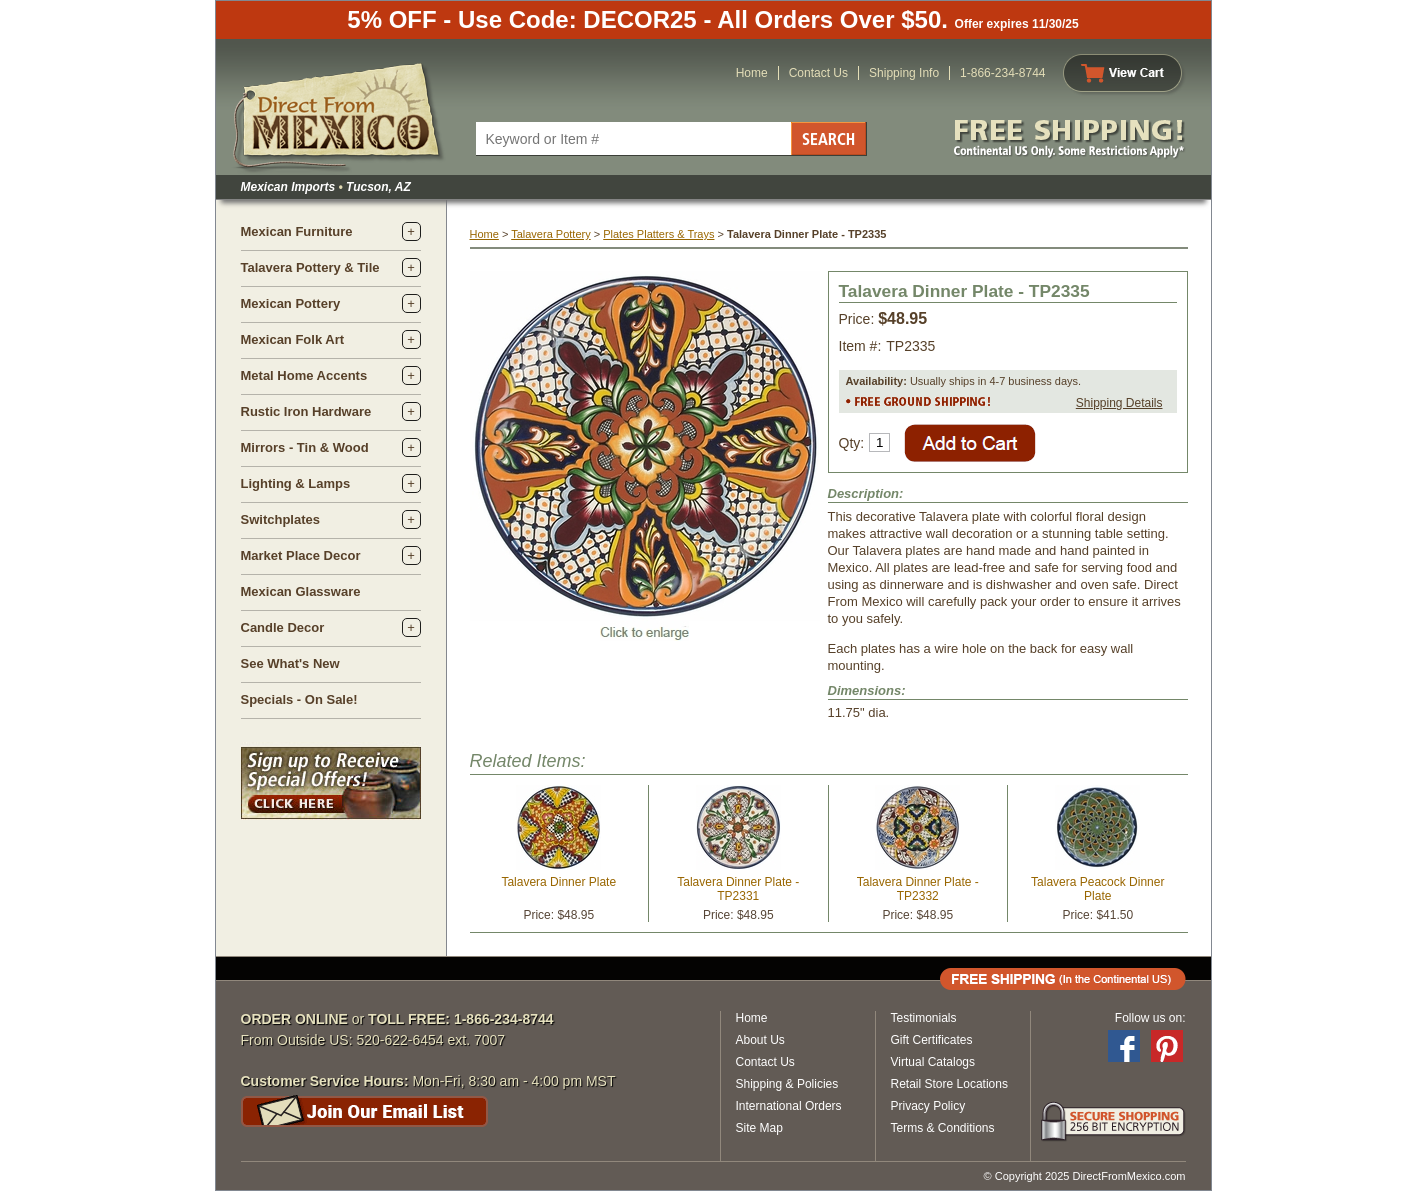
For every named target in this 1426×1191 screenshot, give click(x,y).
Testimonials (924, 1018)
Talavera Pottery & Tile (310, 267)
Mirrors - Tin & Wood (305, 447)
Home (752, 73)
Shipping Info (904, 73)
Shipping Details (1119, 403)
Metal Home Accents (304, 375)
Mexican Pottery (291, 303)
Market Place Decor (301, 555)
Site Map (759, 1128)
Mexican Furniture (297, 231)
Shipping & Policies (787, 1084)
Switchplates (280, 519)
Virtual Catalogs (933, 1062)
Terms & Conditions (943, 1128)
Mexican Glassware (301, 591)
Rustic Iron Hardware (306, 411)
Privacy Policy (928, 1106)
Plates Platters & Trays (658, 234)
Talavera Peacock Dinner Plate (1097, 889)
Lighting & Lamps (296, 483)
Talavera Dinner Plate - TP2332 (918, 889)
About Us (760, 1040)
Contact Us (818, 73)
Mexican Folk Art (293, 339)
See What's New (290, 663)
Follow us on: (1150, 1018)
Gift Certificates (932, 1040)
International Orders (789, 1106)
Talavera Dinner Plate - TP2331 (738, 889)
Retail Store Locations (949, 1084)
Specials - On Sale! (299, 699)
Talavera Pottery (550, 234)
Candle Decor (283, 627)
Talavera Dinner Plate (558, 882)
